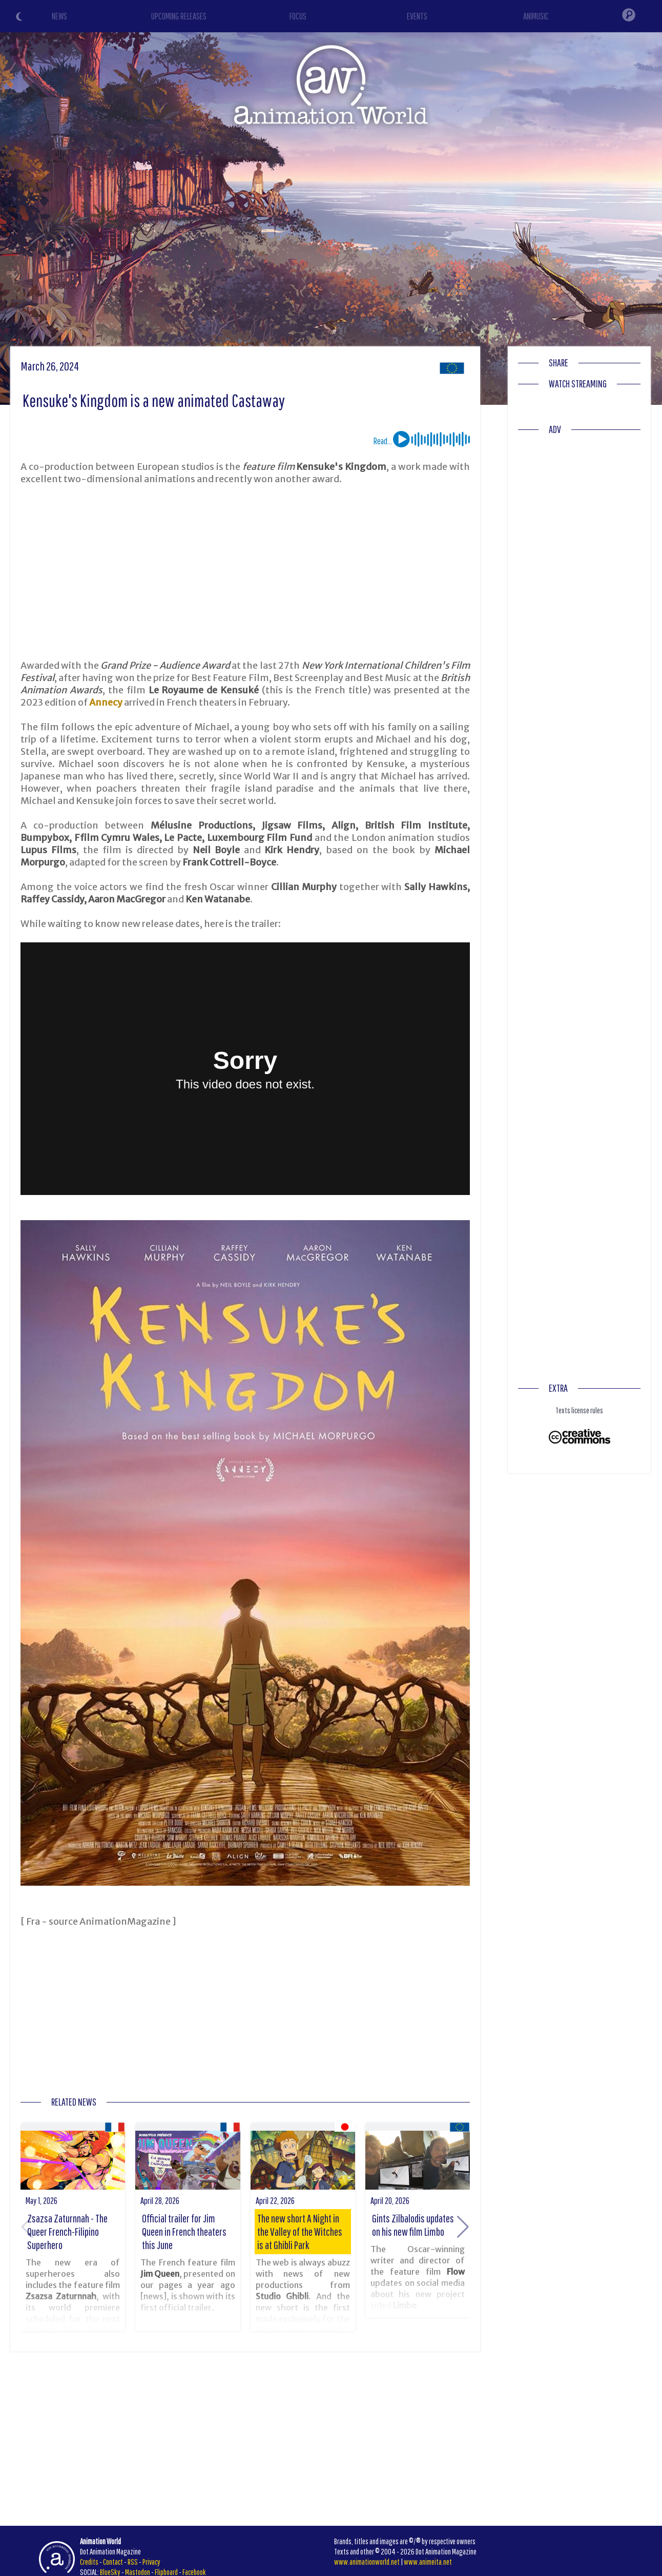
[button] (463, 2227)
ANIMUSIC (536, 16)
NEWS (59, 16)
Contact (113, 2561)
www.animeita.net (428, 2561)
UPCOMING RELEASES (178, 16)
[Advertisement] (245, 572)
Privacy (151, 2561)
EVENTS (417, 16)
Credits (89, 2561)
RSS (133, 2561)
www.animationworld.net (367, 2561)
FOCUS (297, 16)
